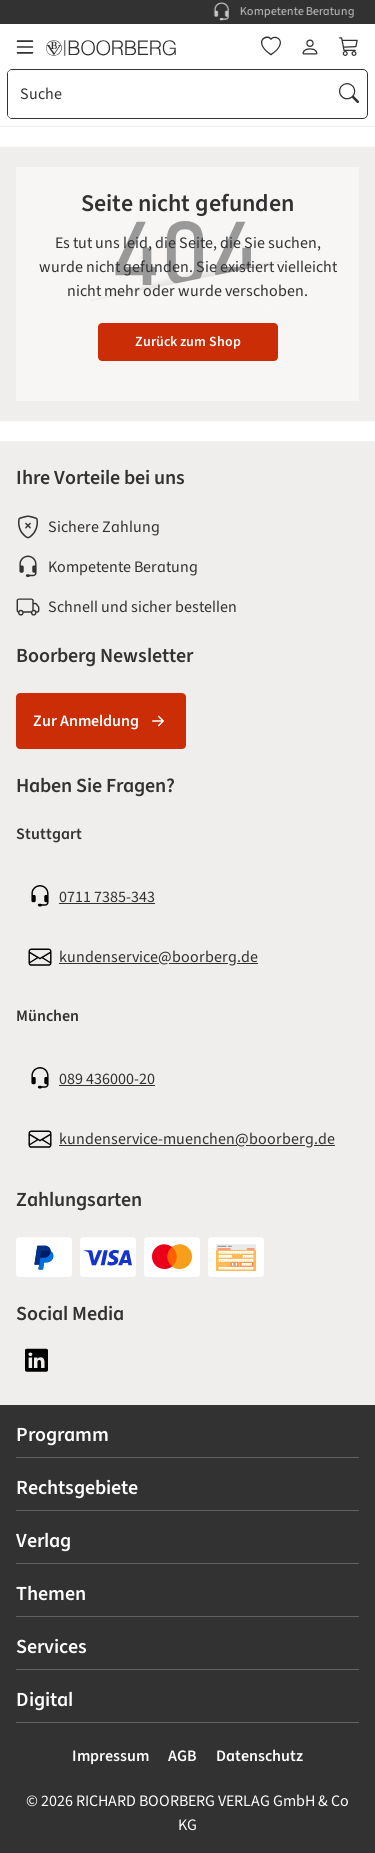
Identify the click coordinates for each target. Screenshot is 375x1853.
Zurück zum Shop (188, 342)
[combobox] (170, 94)
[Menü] (25, 47)
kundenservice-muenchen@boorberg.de (197, 1139)
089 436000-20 (107, 1079)
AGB (182, 1756)
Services (51, 1647)
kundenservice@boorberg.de (158, 957)
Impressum (110, 1756)
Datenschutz (259, 1756)
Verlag (43, 1541)
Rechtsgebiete (77, 1488)
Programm (62, 1435)
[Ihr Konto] (310, 47)
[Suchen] (349, 94)
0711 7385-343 (107, 897)
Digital (44, 1700)
